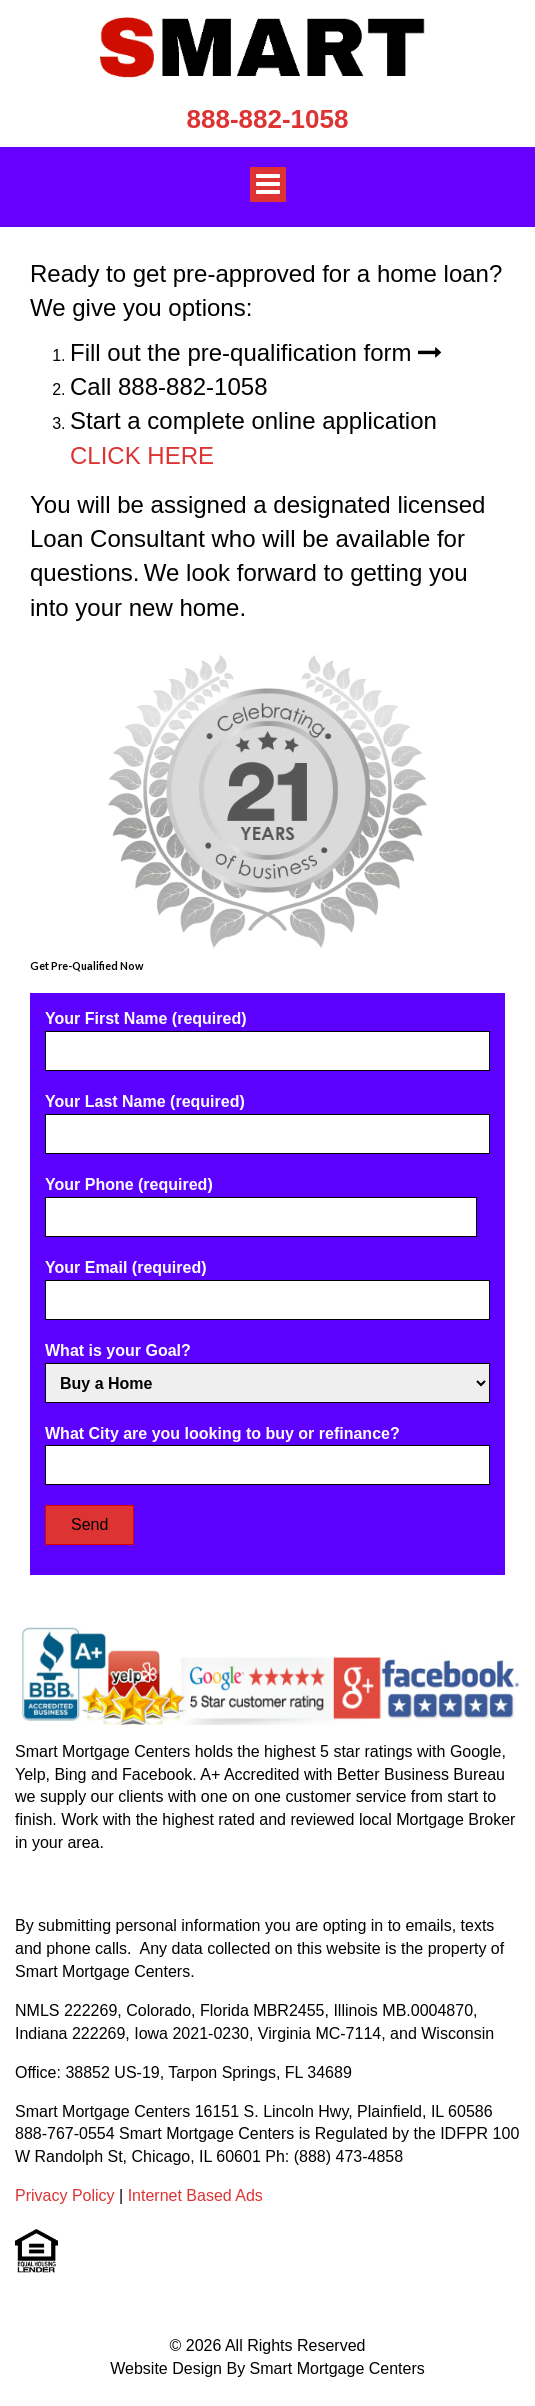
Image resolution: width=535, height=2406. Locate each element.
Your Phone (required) (261, 1200)
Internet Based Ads (195, 2195)
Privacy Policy (65, 2195)
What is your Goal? (267, 1367)
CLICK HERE (142, 455)
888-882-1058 (268, 119)
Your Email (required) (267, 1283)
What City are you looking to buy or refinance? (267, 1449)
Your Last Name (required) (267, 1117)
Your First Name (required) (267, 1034)
